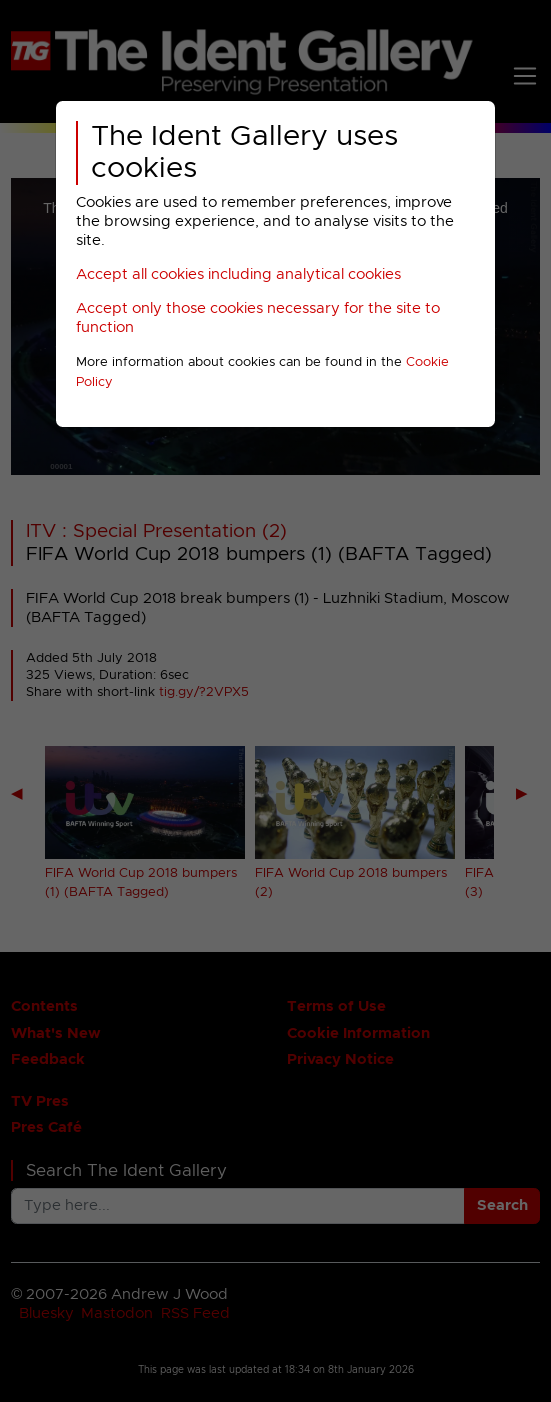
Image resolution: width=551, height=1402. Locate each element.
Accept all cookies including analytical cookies (238, 274)
